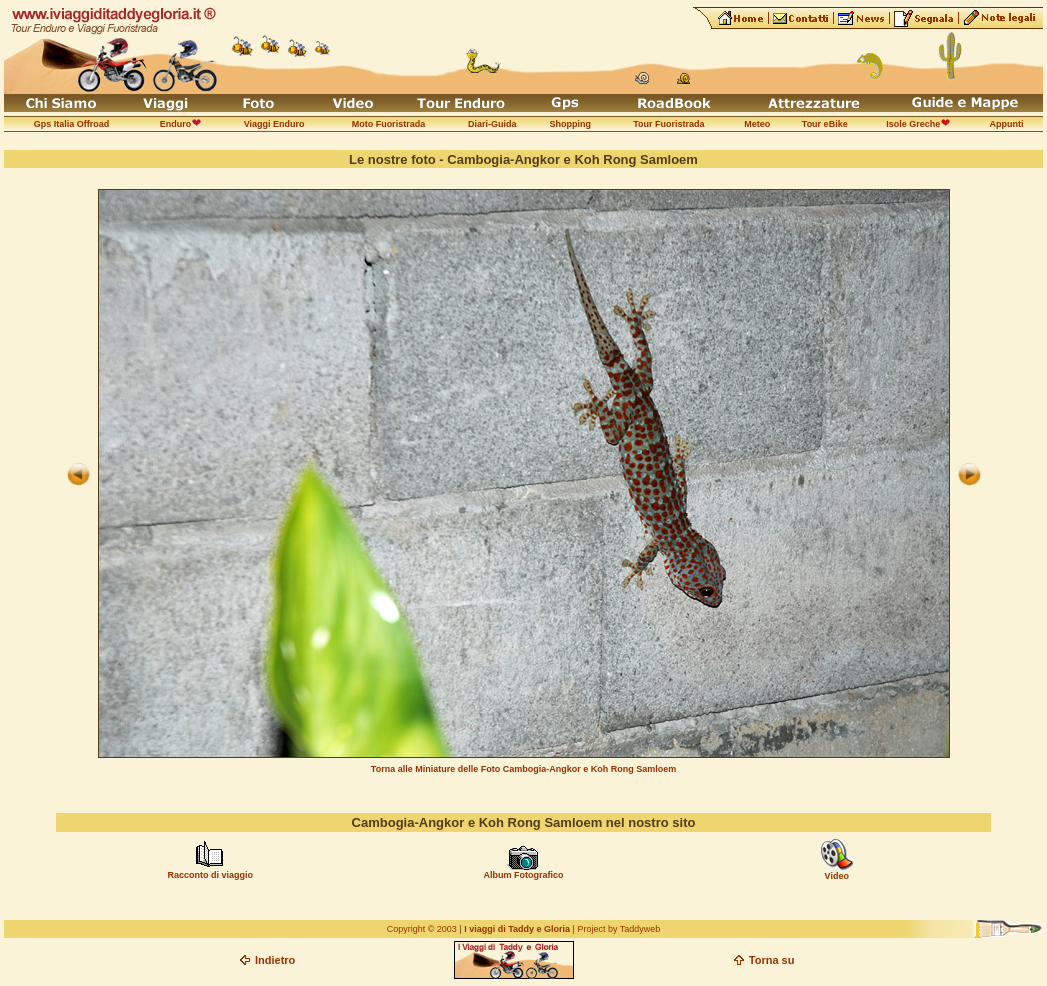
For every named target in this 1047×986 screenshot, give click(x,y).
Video (837, 876)
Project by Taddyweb (618, 929)
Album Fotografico (523, 875)
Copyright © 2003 (422, 929)
